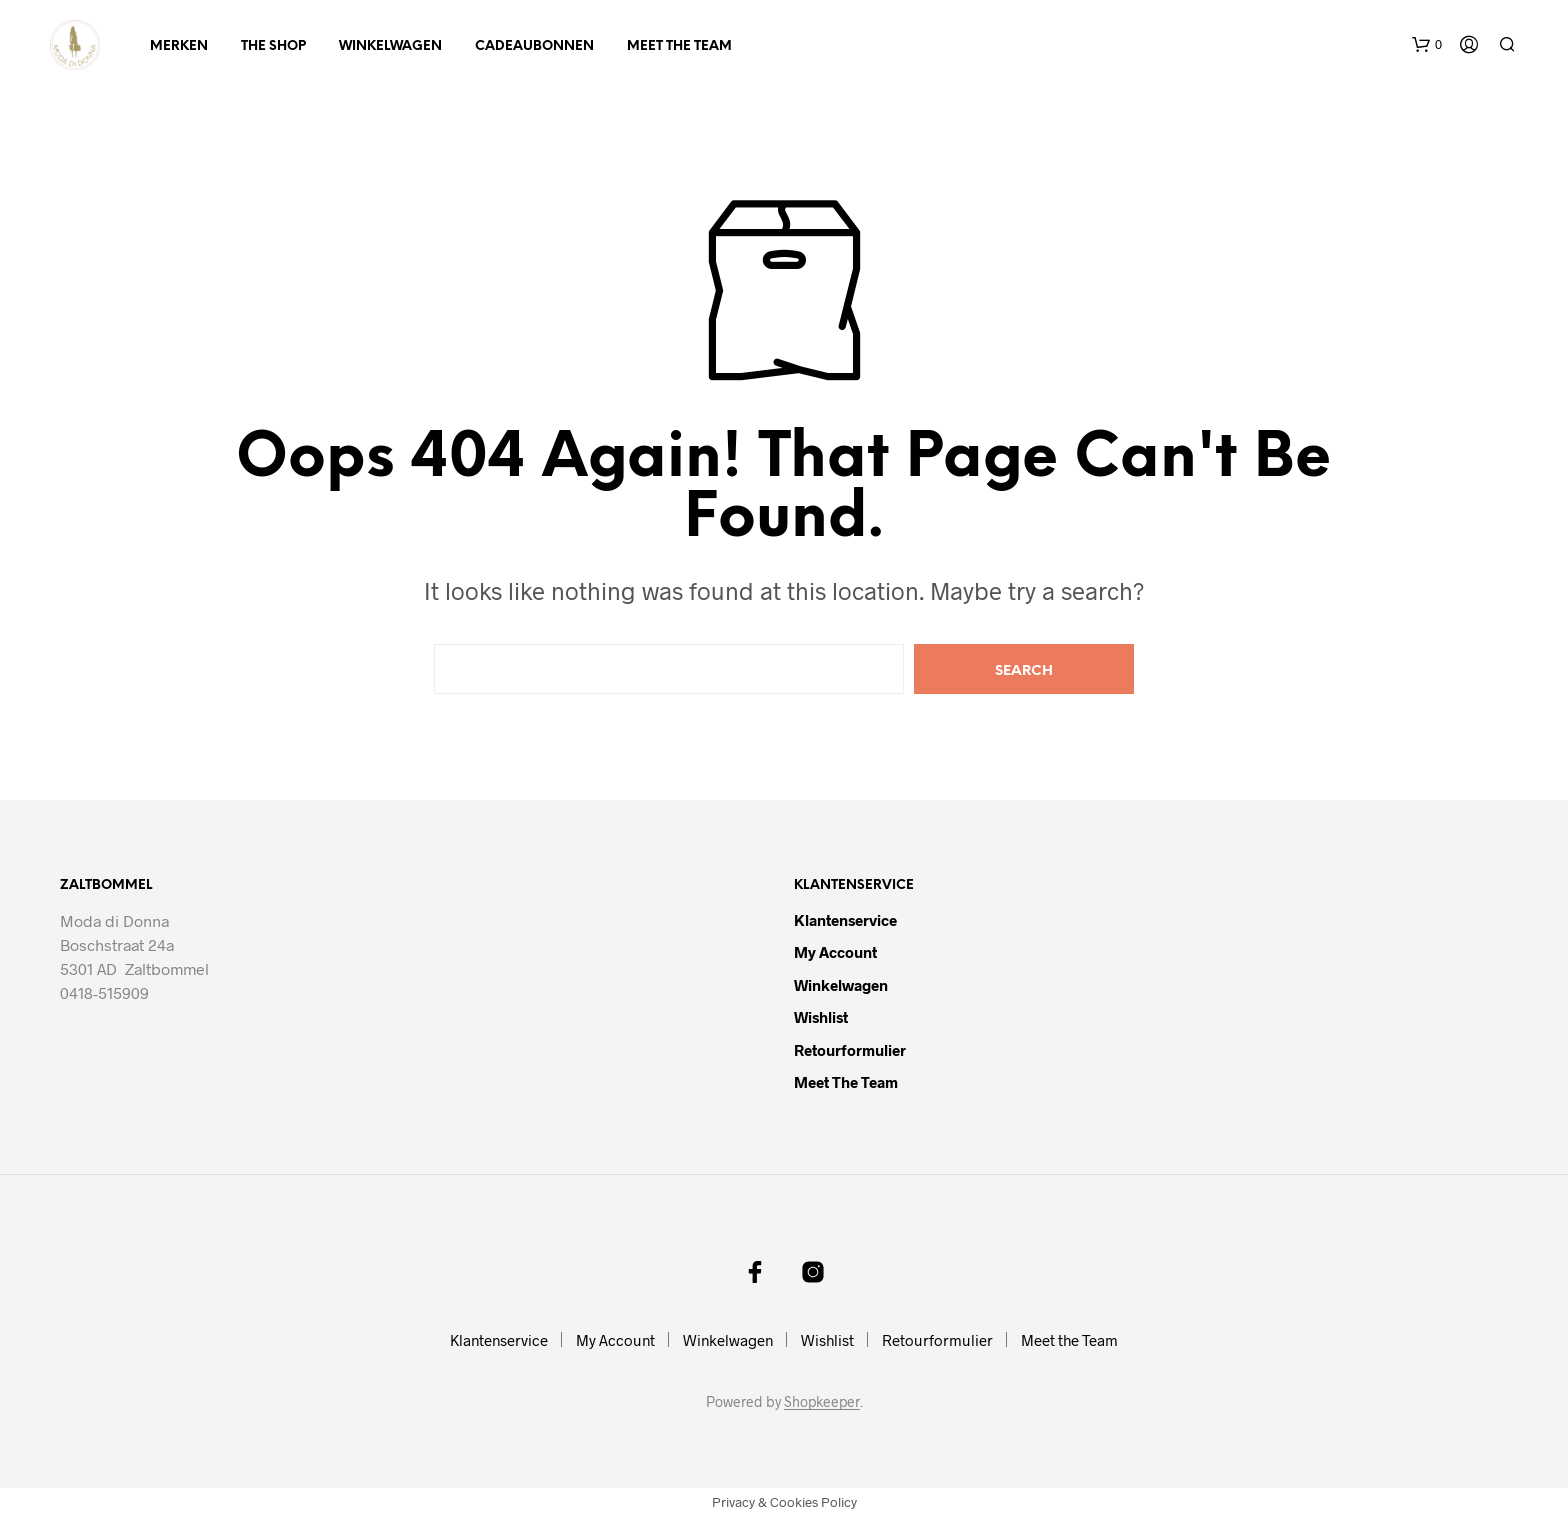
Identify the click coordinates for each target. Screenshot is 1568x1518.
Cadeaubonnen (534, 46)
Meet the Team (679, 46)
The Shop (273, 46)
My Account (835, 952)
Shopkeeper (822, 1402)
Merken (179, 46)
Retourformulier (850, 1050)
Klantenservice (845, 920)
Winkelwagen (390, 46)
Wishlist (821, 1017)
